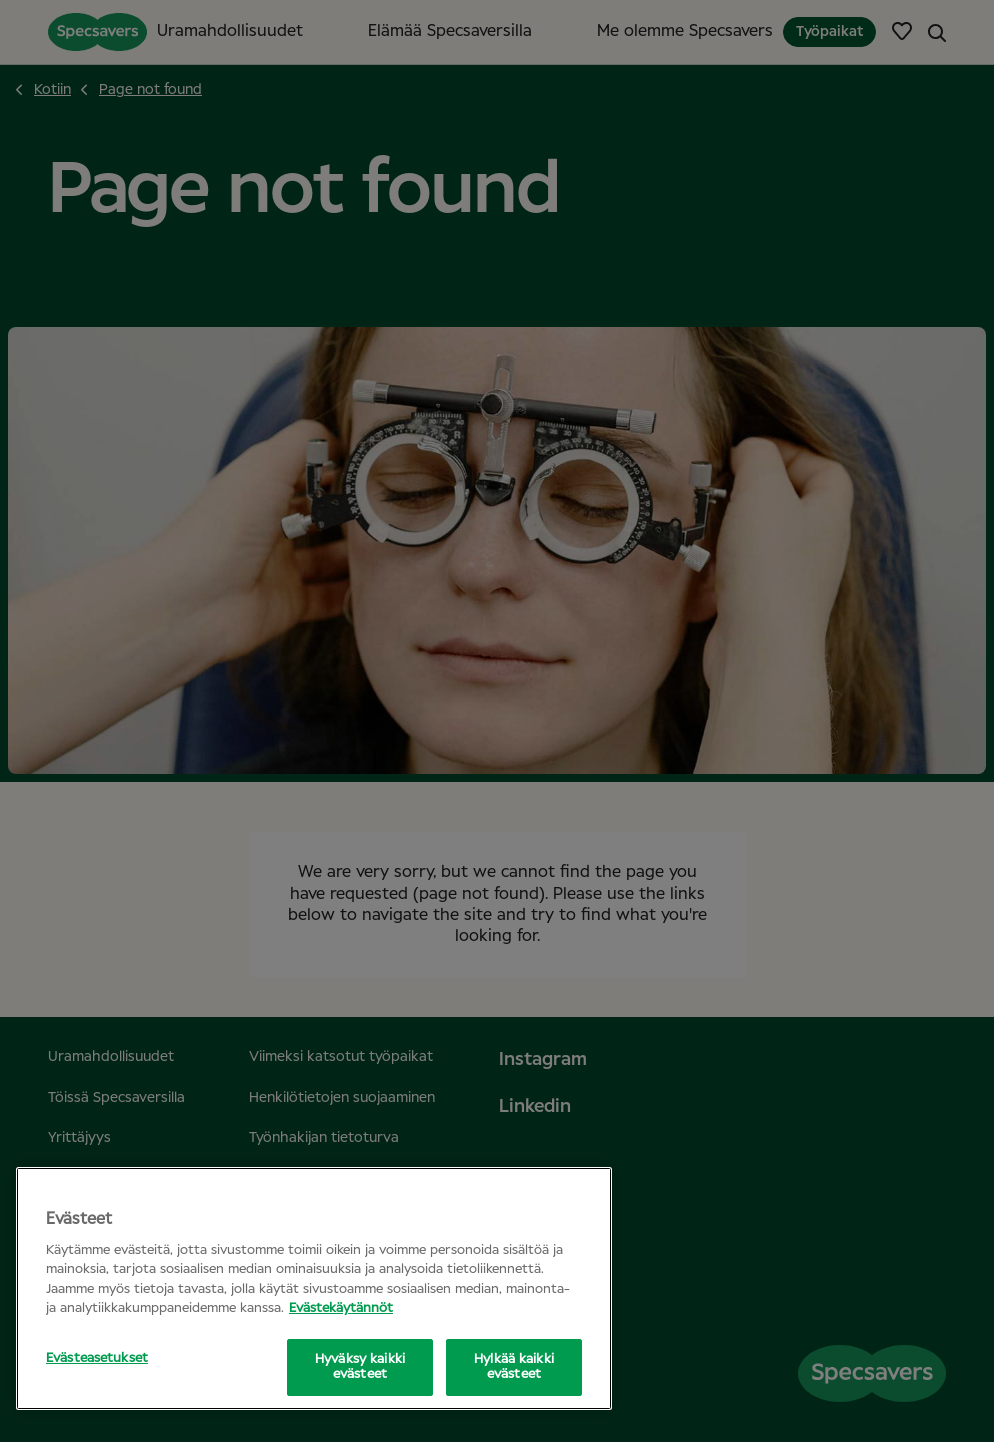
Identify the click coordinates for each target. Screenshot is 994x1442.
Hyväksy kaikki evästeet (360, 1367)
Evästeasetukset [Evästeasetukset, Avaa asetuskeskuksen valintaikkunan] (97, 1358)
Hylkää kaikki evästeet (514, 1367)
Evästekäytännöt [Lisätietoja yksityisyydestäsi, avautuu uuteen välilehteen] (341, 1308)
